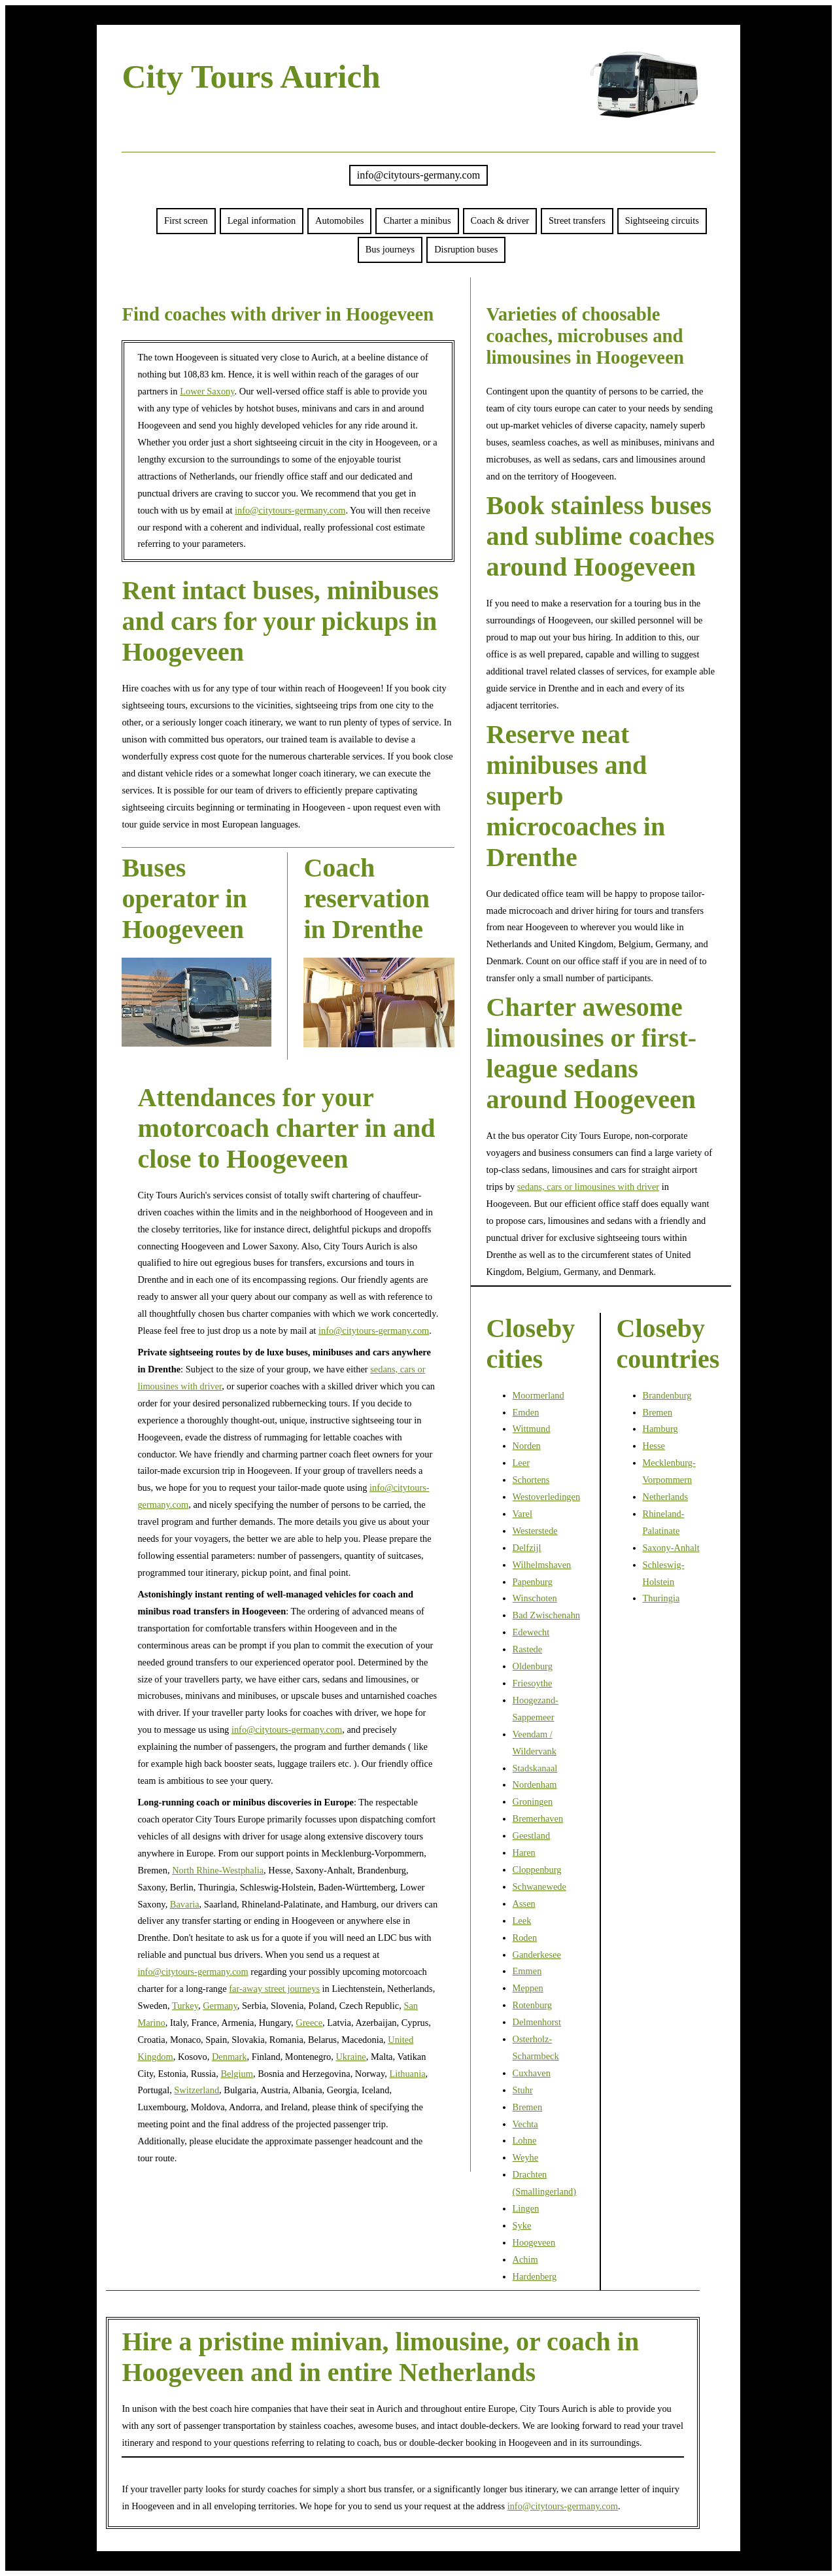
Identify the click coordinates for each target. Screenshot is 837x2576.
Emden (526, 1412)
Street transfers (577, 220)
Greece (309, 2022)
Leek (522, 1920)
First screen (186, 220)
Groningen (533, 1801)
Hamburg (660, 1428)
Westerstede (535, 1530)
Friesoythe (533, 1683)
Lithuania (407, 2073)
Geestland (532, 1835)
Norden (527, 1445)
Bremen (528, 2107)
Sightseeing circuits (662, 220)
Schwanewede (539, 1886)
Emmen (527, 1971)
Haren (524, 1852)
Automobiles (339, 220)
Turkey (185, 2005)
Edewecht (531, 1632)
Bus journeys (390, 249)
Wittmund (532, 1428)
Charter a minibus (417, 220)
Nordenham (535, 1784)
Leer (521, 1462)
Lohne (525, 2140)
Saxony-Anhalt (671, 1547)
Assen (524, 1903)
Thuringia (661, 1598)
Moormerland (538, 1395)
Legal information (262, 220)
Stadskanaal (535, 1768)
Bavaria (184, 1904)
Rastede (528, 1649)
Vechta (525, 2124)
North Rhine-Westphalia (218, 1870)
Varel (522, 1513)
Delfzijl (527, 1547)
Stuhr (523, 2090)
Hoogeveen (534, 2242)
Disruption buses (466, 249)
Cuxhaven (532, 2073)
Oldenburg (533, 1666)
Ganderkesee (537, 1954)
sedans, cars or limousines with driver (588, 1186)
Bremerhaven (538, 1818)
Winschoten (535, 1598)
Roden (525, 1937)
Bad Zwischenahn (547, 1615)
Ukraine (350, 2056)
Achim (525, 2259)
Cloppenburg (537, 1869)
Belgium (236, 2073)
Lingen (526, 2208)
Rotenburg (533, 2005)
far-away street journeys (274, 1988)
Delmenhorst (537, 2022)
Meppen (528, 1988)
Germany (220, 2005)
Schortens (531, 1479)
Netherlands (666, 1496)
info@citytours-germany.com (418, 175)
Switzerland (196, 2090)
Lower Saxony (207, 391)
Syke (522, 2225)
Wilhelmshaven (542, 1564)
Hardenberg (535, 2276)
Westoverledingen (547, 1496)
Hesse (654, 1445)
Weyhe (526, 2157)
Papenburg (533, 1581)
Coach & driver (500, 220)
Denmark (229, 2056)
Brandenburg (667, 1395)
